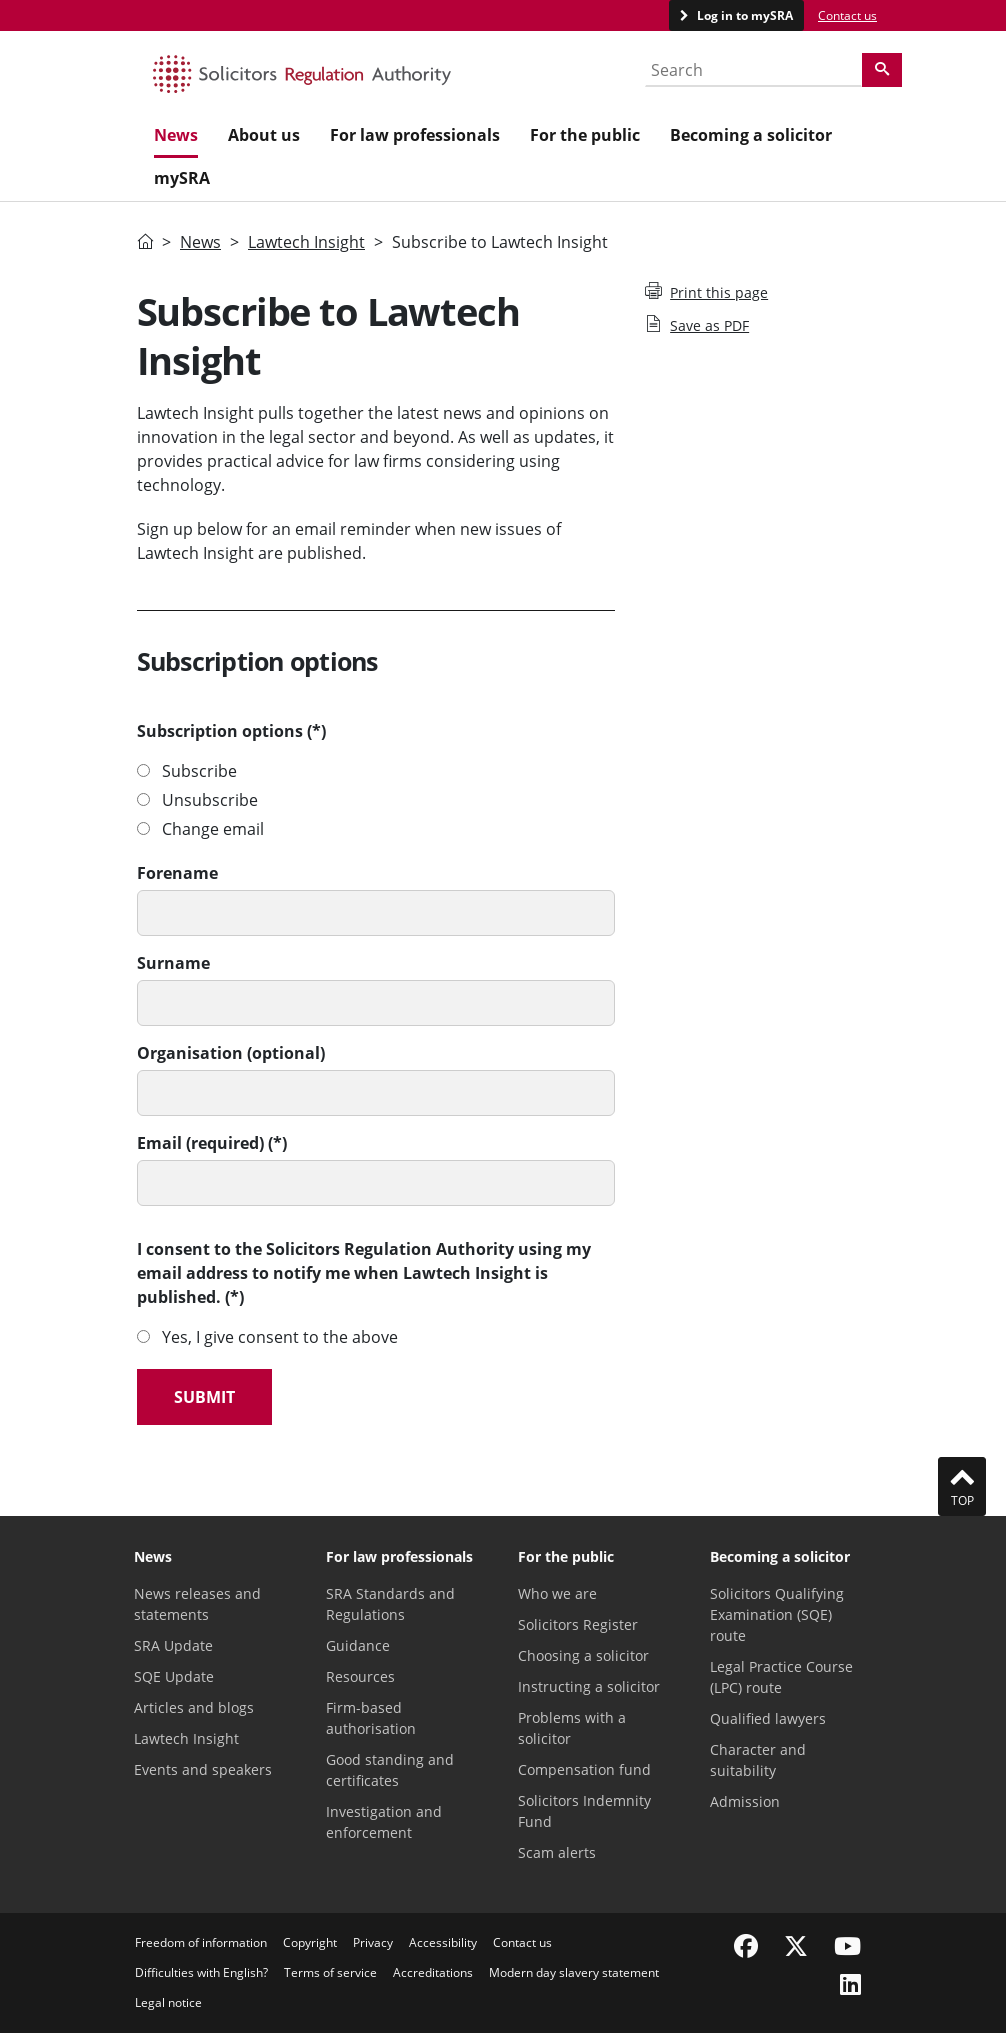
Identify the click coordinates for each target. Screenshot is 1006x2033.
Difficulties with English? (201, 1972)
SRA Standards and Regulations (390, 1604)
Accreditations (433, 1972)
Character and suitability (758, 1760)
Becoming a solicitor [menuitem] (751, 135)
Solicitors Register (578, 1624)
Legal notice (168, 2002)
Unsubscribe (210, 800)
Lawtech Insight (306, 242)
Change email (213, 829)
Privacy (373, 1942)
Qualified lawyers (768, 1718)
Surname (173, 963)
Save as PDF (697, 325)
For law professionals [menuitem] (415, 135)
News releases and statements (197, 1604)
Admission (745, 1801)
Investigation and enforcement (384, 1822)
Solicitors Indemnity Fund (584, 1811)
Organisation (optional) (231, 1053)
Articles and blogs (194, 1707)
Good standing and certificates (390, 1770)
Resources (360, 1676)
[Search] (882, 70)
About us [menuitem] (264, 135)
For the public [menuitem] (585, 135)
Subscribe (199, 771)
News (200, 242)
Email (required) (200, 1143)
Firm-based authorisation (371, 1718)
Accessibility (443, 1942)
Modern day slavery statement (574, 1972)
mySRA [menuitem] (182, 178)
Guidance (358, 1645)
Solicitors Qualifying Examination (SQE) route (777, 1614)
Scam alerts (557, 1852)
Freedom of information (201, 1942)
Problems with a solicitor (572, 1728)
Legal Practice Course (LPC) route (781, 1677)
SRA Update (173, 1645)
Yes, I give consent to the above (280, 1337)
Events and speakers (203, 1769)
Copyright (310, 1942)
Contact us (847, 15)
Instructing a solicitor (589, 1686)
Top (962, 1486)
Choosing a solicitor (583, 1655)
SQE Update (174, 1676)
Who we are (557, 1593)
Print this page (706, 292)
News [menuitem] (176, 135)
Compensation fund (584, 1769)
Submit (204, 1397)
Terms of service (330, 1972)
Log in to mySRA (743, 15)
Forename (177, 873)
